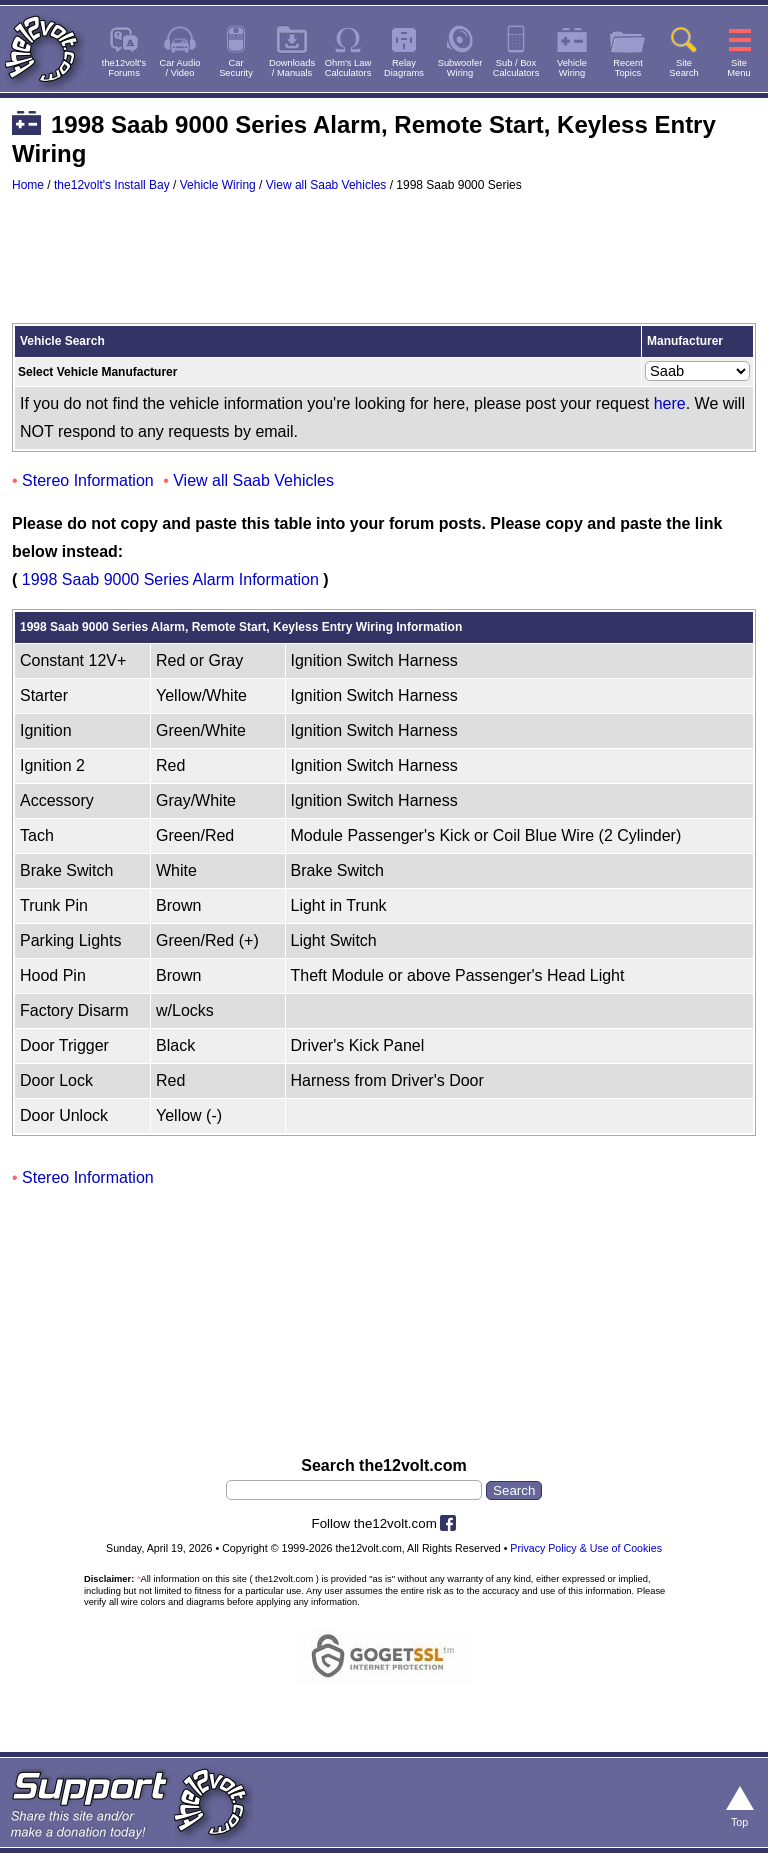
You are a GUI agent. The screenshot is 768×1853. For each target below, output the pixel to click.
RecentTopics (628, 68)
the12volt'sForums (124, 68)
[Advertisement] (384, 267)
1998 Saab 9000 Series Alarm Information (170, 579)
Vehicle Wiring (218, 185)
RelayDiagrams (404, 68)
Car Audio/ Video (180, 68)
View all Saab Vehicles (326, 185)
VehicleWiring (572, 68)
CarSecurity (236, 68)
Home (28, 185)
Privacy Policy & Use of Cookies (586, 1548)
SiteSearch (684, 68)
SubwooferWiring (460, 68)
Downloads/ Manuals (292, 68)
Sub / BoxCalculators (516, 68)
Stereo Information (88, 480)
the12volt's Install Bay (112, 185)
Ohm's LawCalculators (348, 68)
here (670, 403)
